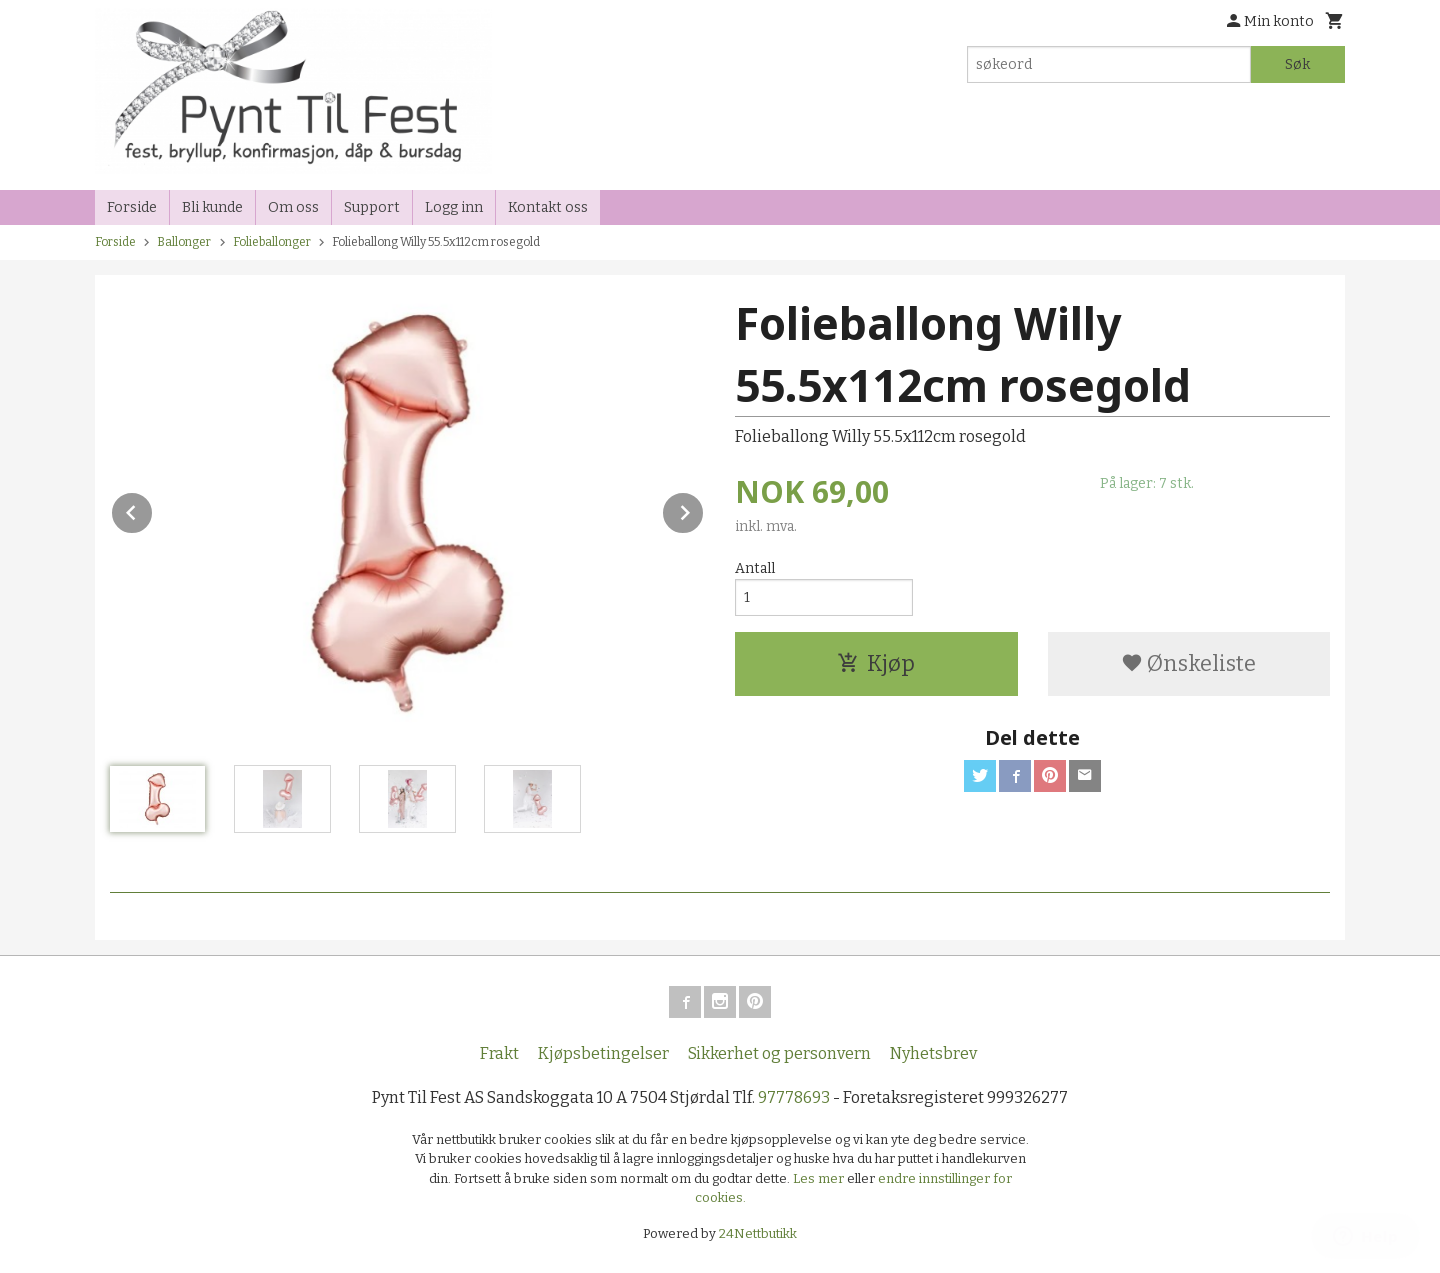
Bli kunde (212, 207)
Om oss (293, 207)
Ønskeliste (1188, 663)
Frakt (499, 1053)
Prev (153, 509)
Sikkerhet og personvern (779, 1053)
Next (704, 509)
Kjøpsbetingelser (603, 1053)
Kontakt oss (548, 207)
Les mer (820, 1178)
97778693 (794, 1097)
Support (372, 207)
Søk (1297, 64)
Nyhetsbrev (933, 1053)
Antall (755, 568)
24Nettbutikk (758, 1233)
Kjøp (876, 663)
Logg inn (454, 207)
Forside (132, 207)
